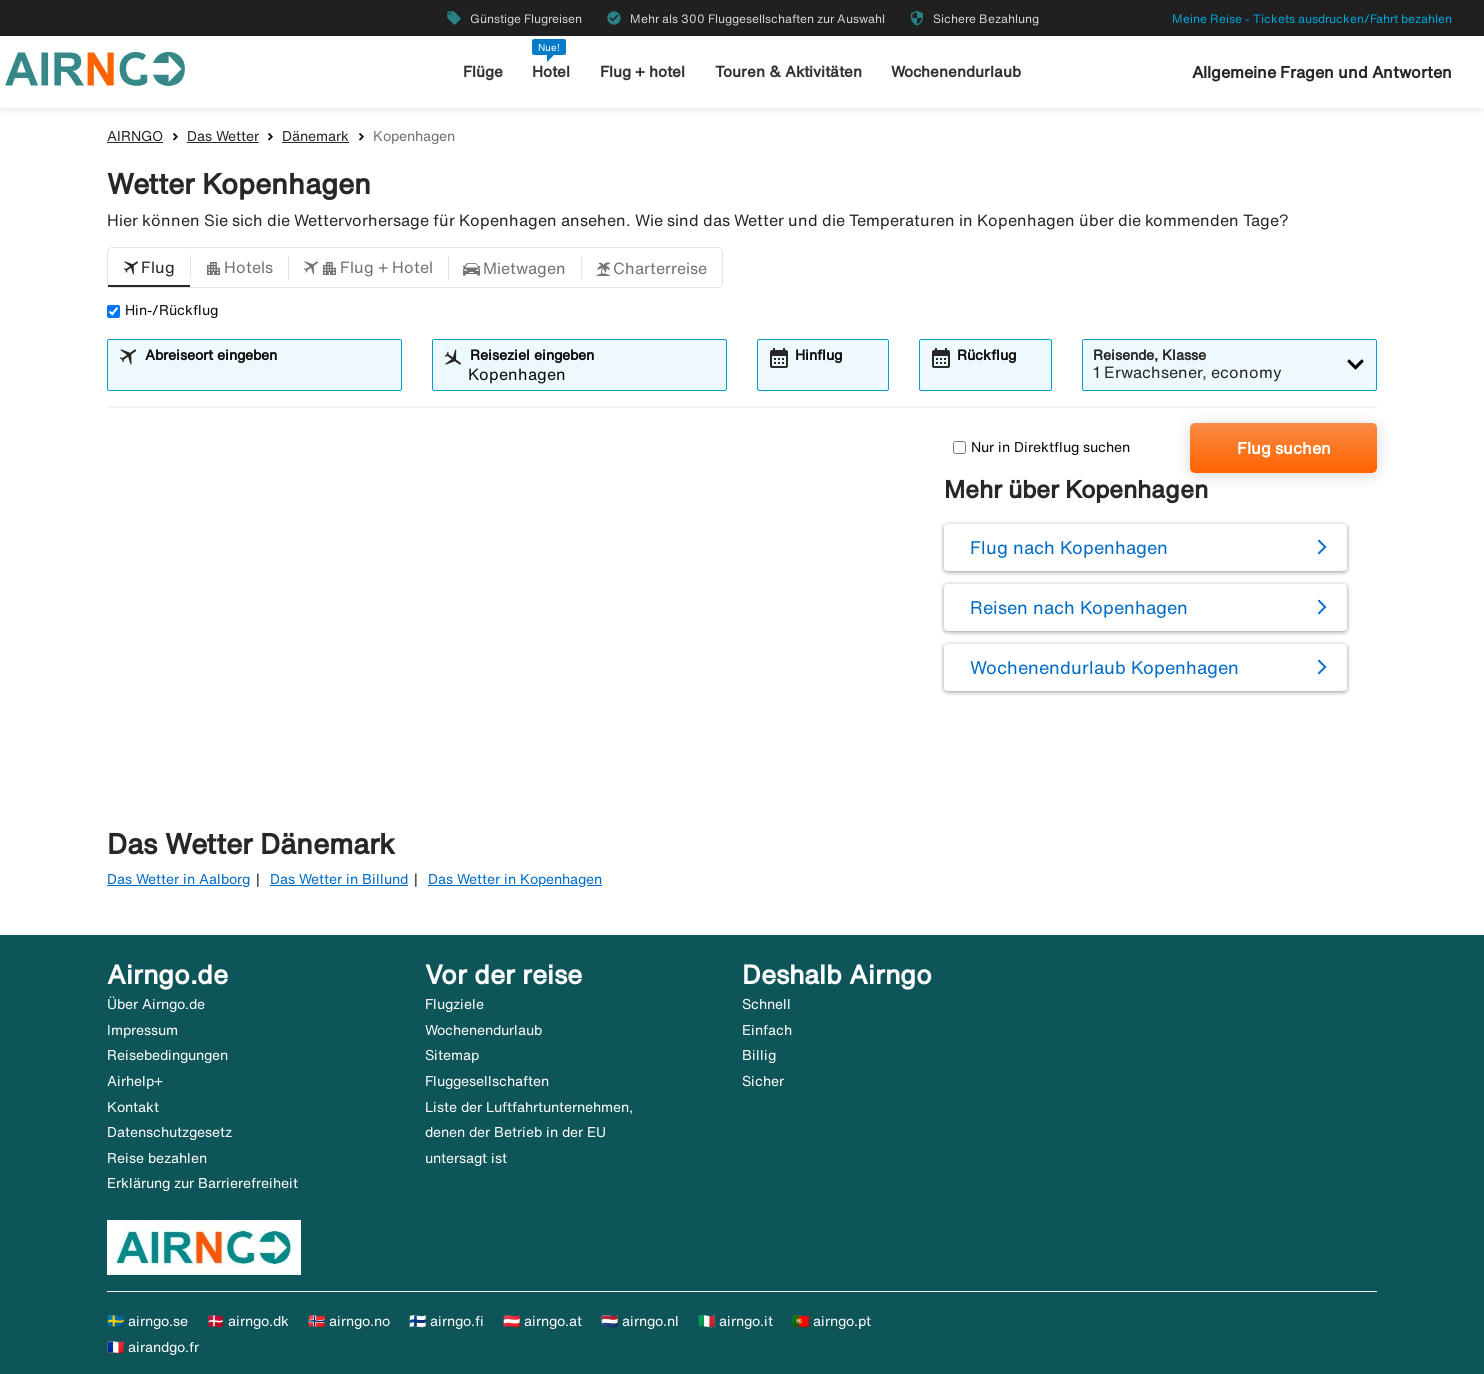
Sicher (763, 1081)
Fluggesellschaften (487, 1081)
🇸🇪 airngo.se (147, 1321)
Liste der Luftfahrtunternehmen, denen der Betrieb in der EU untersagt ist (529, 1132)
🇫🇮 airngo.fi (446, 1321)
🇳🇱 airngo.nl (640, 1321)
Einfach (767, 1030)
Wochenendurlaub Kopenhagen (1104, 667)
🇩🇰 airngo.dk (248, 1321)
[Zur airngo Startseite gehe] (95, 67)
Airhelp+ (135, 1081)
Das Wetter (223, 136)
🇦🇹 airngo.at (542, 1321)
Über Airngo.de (156, 1004)
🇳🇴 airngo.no (349, 1321)
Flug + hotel (642, 71)
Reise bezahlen (157, 1158)
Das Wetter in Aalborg (178, 879)
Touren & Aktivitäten (788, 71)
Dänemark (315, 136)
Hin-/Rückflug (162, 310)
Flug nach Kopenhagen (1069, 547)
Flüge (483, 71)
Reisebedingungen (167, 1055)
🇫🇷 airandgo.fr (153, 1347)
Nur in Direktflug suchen (1041, 447)
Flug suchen (1284, 448)
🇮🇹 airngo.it (735, 1321)
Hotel (551, 71)
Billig (759, 1055)
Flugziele (454, 1004)
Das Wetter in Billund (339, 879)
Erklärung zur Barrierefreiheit (202, 1183)
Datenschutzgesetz (169, 1132)
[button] (149, 268)
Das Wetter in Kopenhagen (515, 879)
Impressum (142, 1030)
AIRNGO (135, 136)
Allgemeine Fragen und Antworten (1322, 72)
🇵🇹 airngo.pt (831, 1321)
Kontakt (133, 1107)
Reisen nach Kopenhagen (1079, 607)
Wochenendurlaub (956, 71)
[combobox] (267, 374)
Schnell (766, 1004)
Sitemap (452, 1055)
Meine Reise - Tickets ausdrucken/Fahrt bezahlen (1312, 18)
